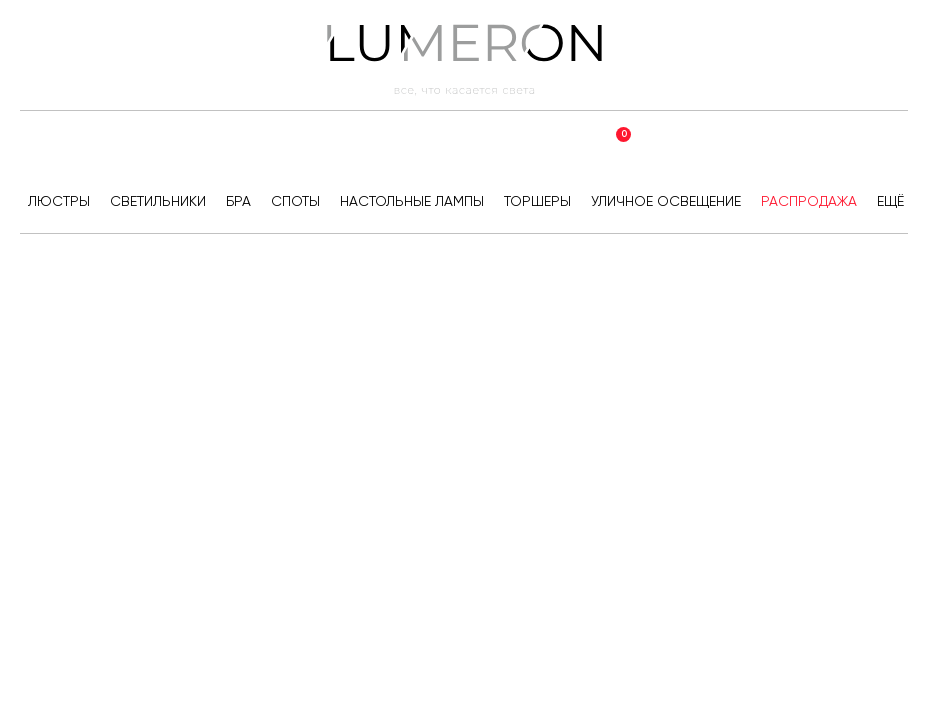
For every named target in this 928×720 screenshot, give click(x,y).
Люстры (59, 201)
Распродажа (809, 201)
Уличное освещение (666, 201)
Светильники (158, 201)
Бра (238, 201)
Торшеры (537, 201)
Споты (295, 201)
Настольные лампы (412, 201)
